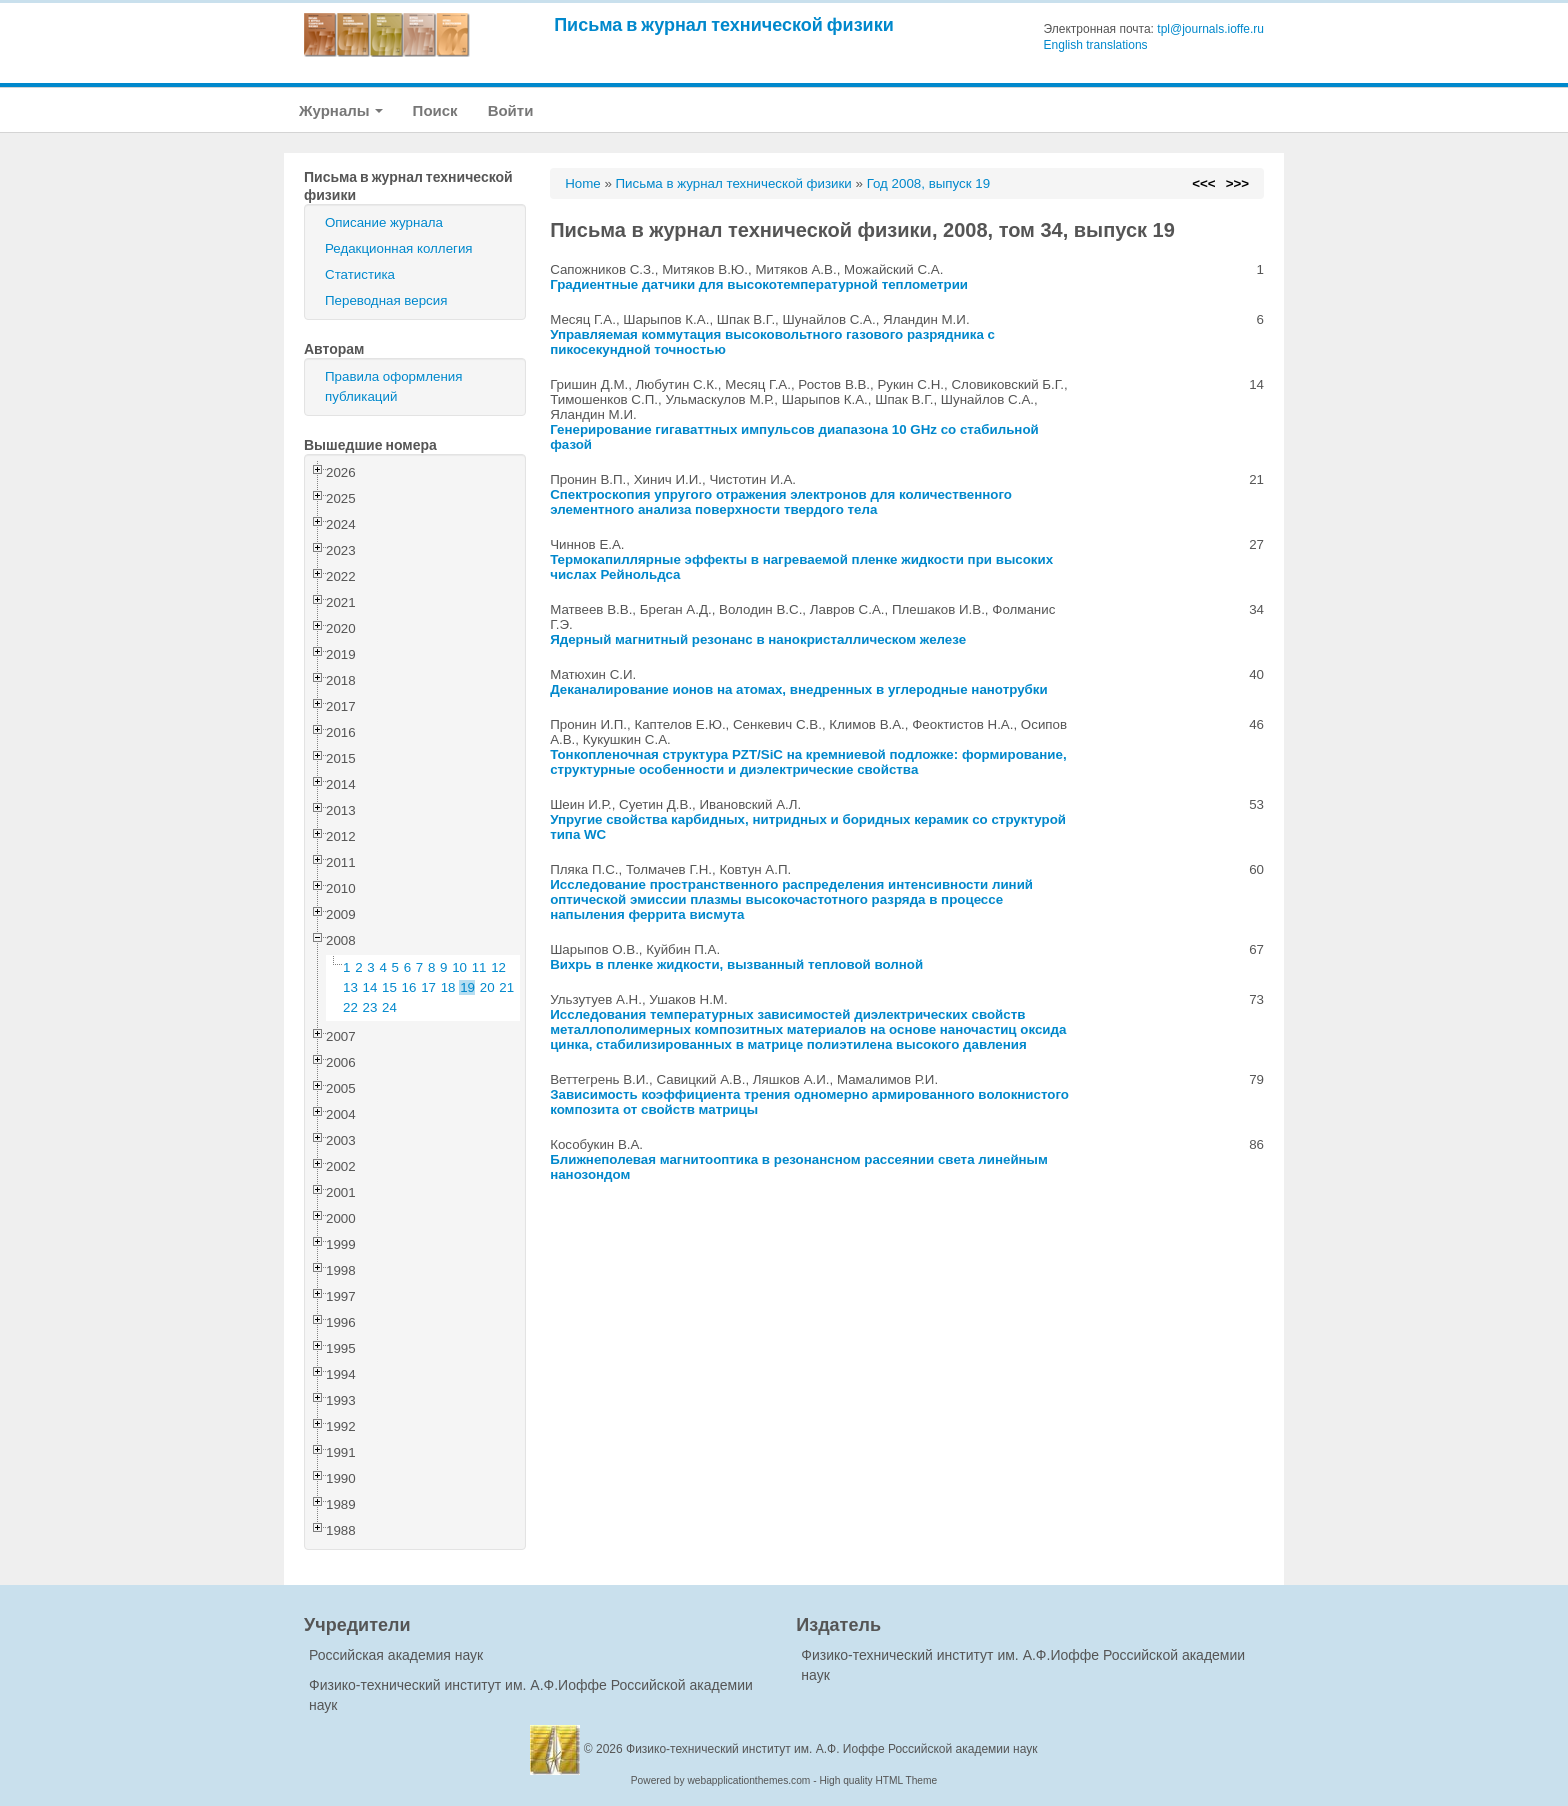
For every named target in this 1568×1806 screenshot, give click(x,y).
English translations (1096, 45)
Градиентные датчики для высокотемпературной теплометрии (759, 284)
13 (350, 987)
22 (350, 1007)
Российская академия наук (396, 1655)
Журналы (341, 110)
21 (506, 987)
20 (487, 987)
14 (370, 987)
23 (370, 1007)
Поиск (435, 110)
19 (467, 987)
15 (389, 987)
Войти (511, 110)
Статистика (360, 274)
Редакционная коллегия (399, 248)
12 (498, 967)
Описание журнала (384, 222)
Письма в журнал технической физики (724, 24)
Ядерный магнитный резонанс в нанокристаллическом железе (758, 639)
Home (583, 183)
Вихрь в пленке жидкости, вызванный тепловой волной (736, 964)
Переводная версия (386, 300)
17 (428, 987)
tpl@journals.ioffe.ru (1210, 29)
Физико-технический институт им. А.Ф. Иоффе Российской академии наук (832, 1749)
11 (479, 967)
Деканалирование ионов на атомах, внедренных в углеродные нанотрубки (799, 689)
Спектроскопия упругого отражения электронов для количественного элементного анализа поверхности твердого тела (781, 502)
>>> (1237, 183)
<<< (1203, 183)
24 (389, 1007)
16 (409, 987)
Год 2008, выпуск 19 (928, 183)
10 (459, 967)
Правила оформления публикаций (393, 386)
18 (448, 987)
